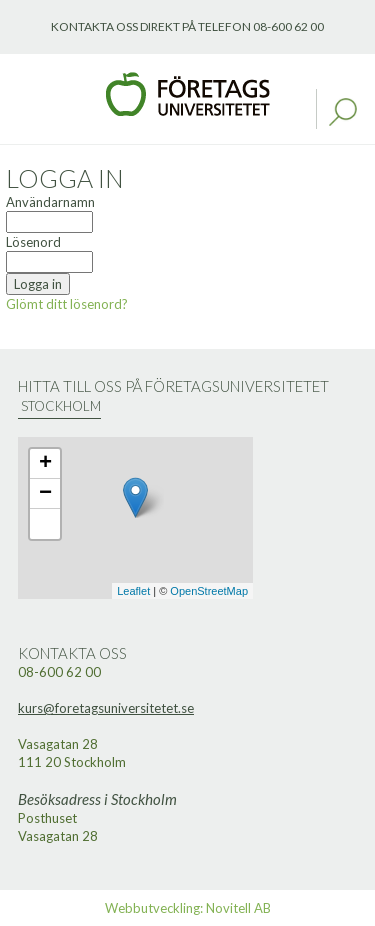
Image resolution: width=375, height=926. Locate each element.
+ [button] (45, 464)
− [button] (45, 494)
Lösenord (33, 242)
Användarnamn (50, 202)
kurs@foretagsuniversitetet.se (106, 708)
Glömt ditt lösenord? (67, 304)
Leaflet (133, 591)
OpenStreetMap (209, 591)
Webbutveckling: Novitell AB (188, 908)
